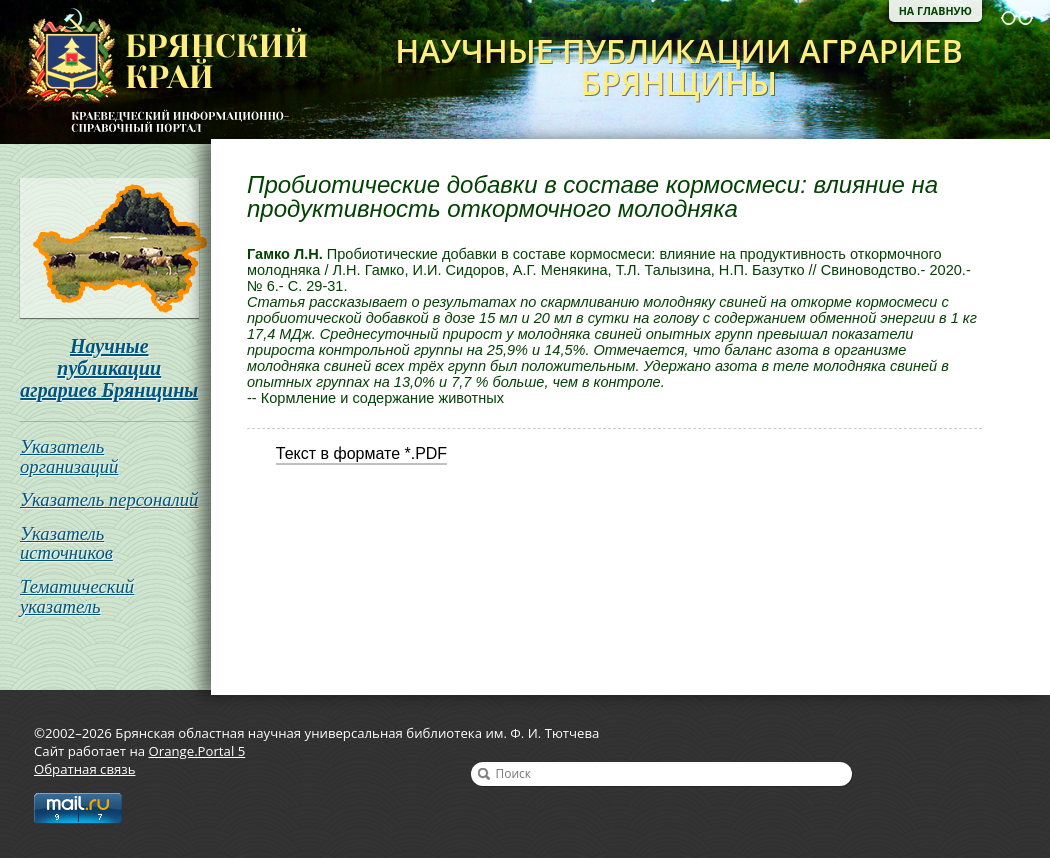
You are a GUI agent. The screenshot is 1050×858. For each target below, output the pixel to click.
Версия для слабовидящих (1017, 17)
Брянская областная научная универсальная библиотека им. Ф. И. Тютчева (154, 72)
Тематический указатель (77, 596)
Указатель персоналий (109, 499)
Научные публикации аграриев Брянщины (109, 368)
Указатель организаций (69, 456)
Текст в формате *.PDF (361, 453)
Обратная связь (84, 769)
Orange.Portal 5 (197, 751)
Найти (484, 774)
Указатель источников (66, 543)
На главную (935, 11)
